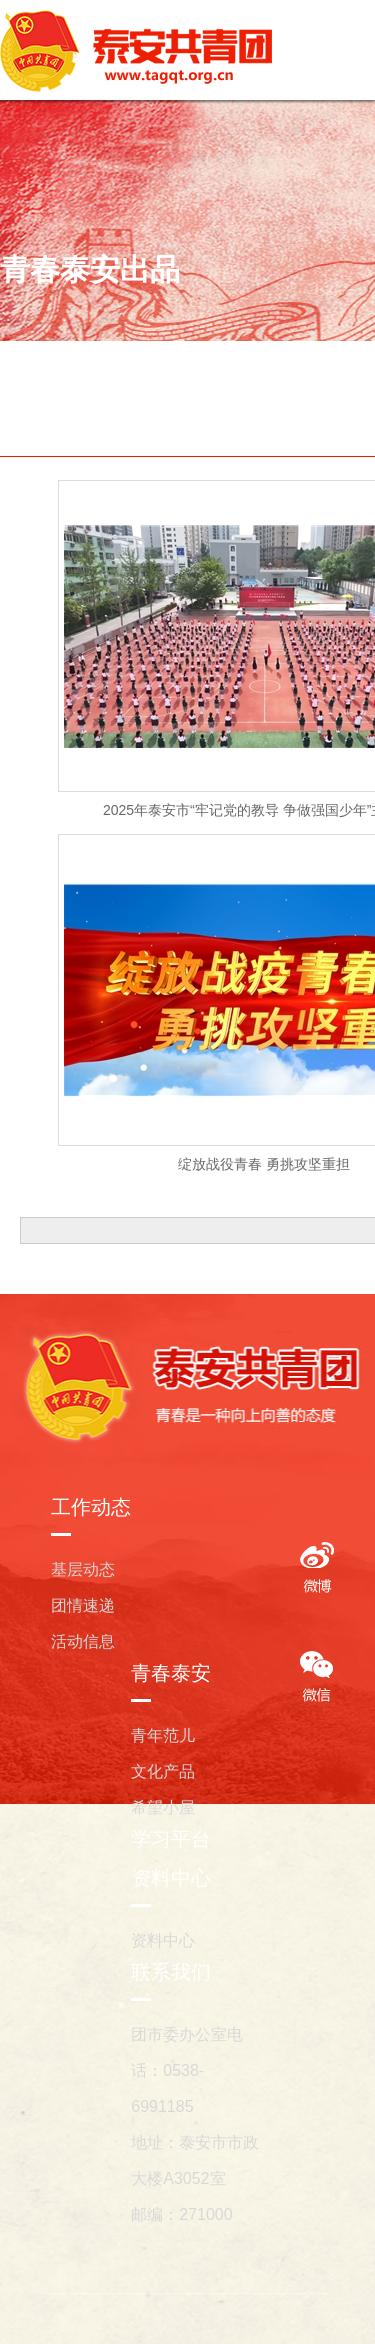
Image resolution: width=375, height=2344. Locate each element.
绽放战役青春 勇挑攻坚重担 (264, 1164)
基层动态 (83, 1569)
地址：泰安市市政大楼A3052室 (195, 2160)
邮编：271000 (181, 2214)
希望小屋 (163, 1807)
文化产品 (163, 1771)
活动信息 (83, 1641)
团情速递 (83, 1605)
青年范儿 (163, 1735)
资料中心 (171, 1878)
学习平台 (171, 1839)
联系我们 (171, 1972)
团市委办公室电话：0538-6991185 (187, 2070)
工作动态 (91, 1507)
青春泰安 (171, 1673)
